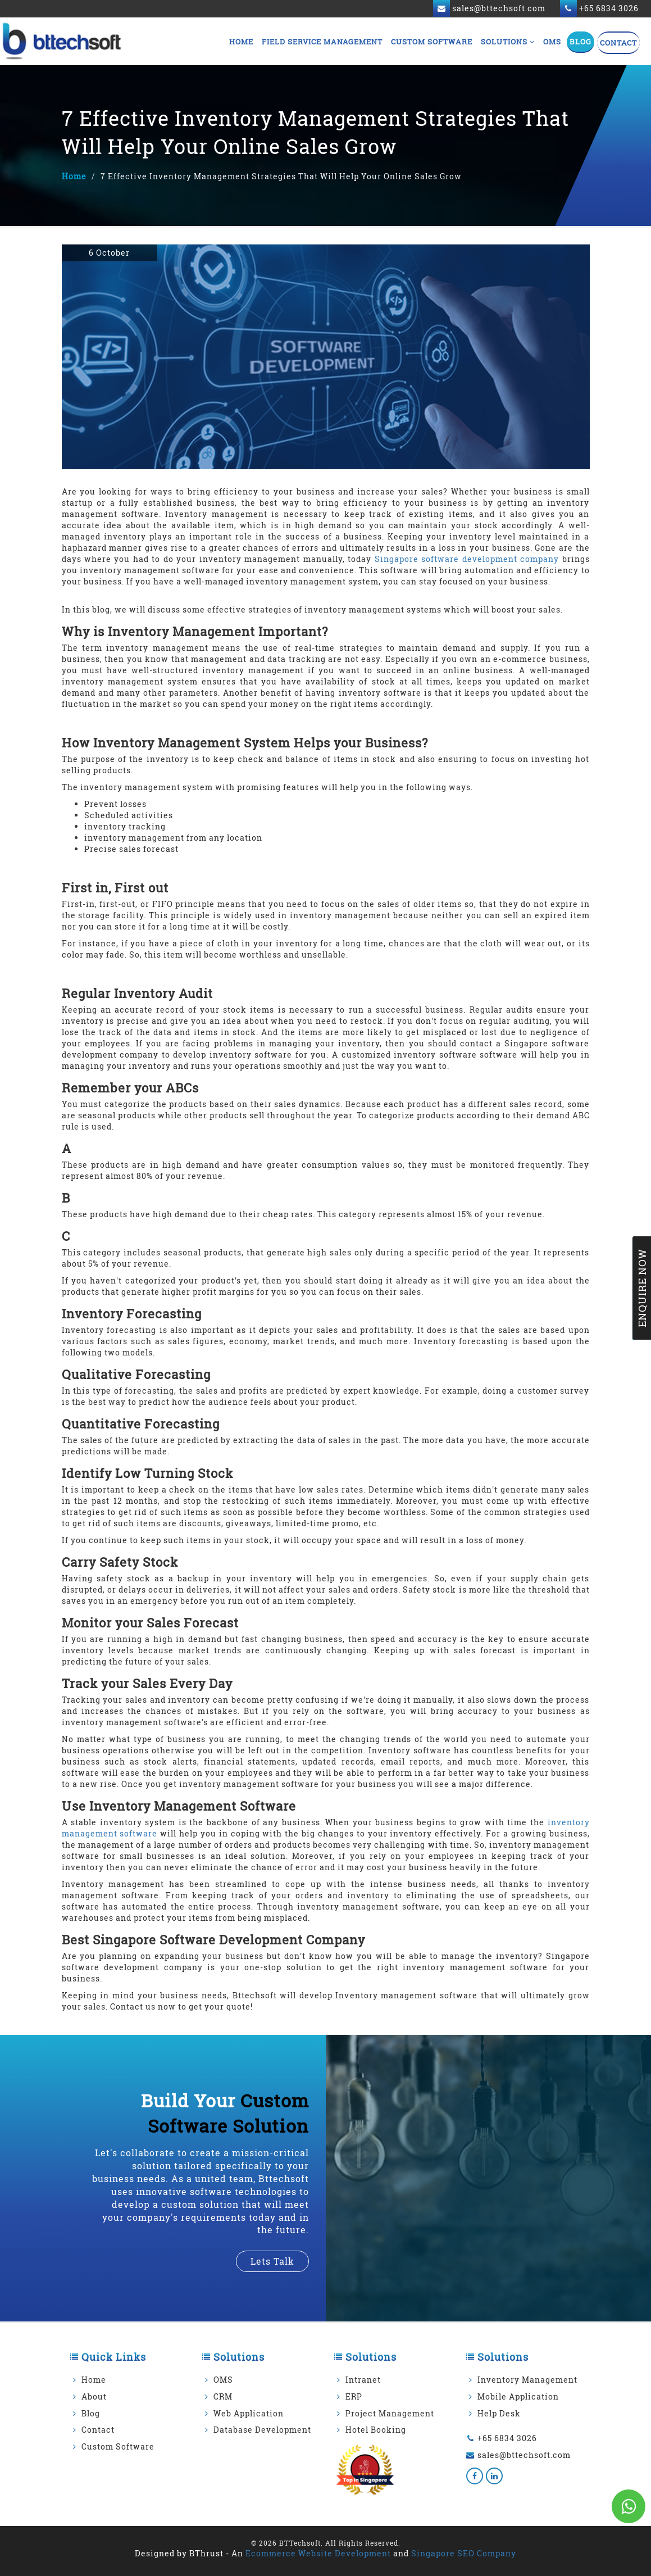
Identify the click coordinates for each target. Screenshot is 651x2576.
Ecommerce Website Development (318, 2553)
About (94, 2396)
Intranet (363, 2379)
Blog (580, 42)
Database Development (262, 2429)
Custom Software (431, 42)
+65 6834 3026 (507, 2438)
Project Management (389, 2413)
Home (241, 42)
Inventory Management (527, 2379)
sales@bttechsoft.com (524, 2455)
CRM (223, 2396)
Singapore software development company (467, 559)
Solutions (508, 42)
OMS (552, 42)
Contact (618, 43)
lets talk (272, 2261)
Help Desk (499, 2413)
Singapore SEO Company (463, 2553)
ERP (353, 2396)
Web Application (248, 2413)
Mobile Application (518, 2396)
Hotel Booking (375, 2429)
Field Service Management (322, 42)
